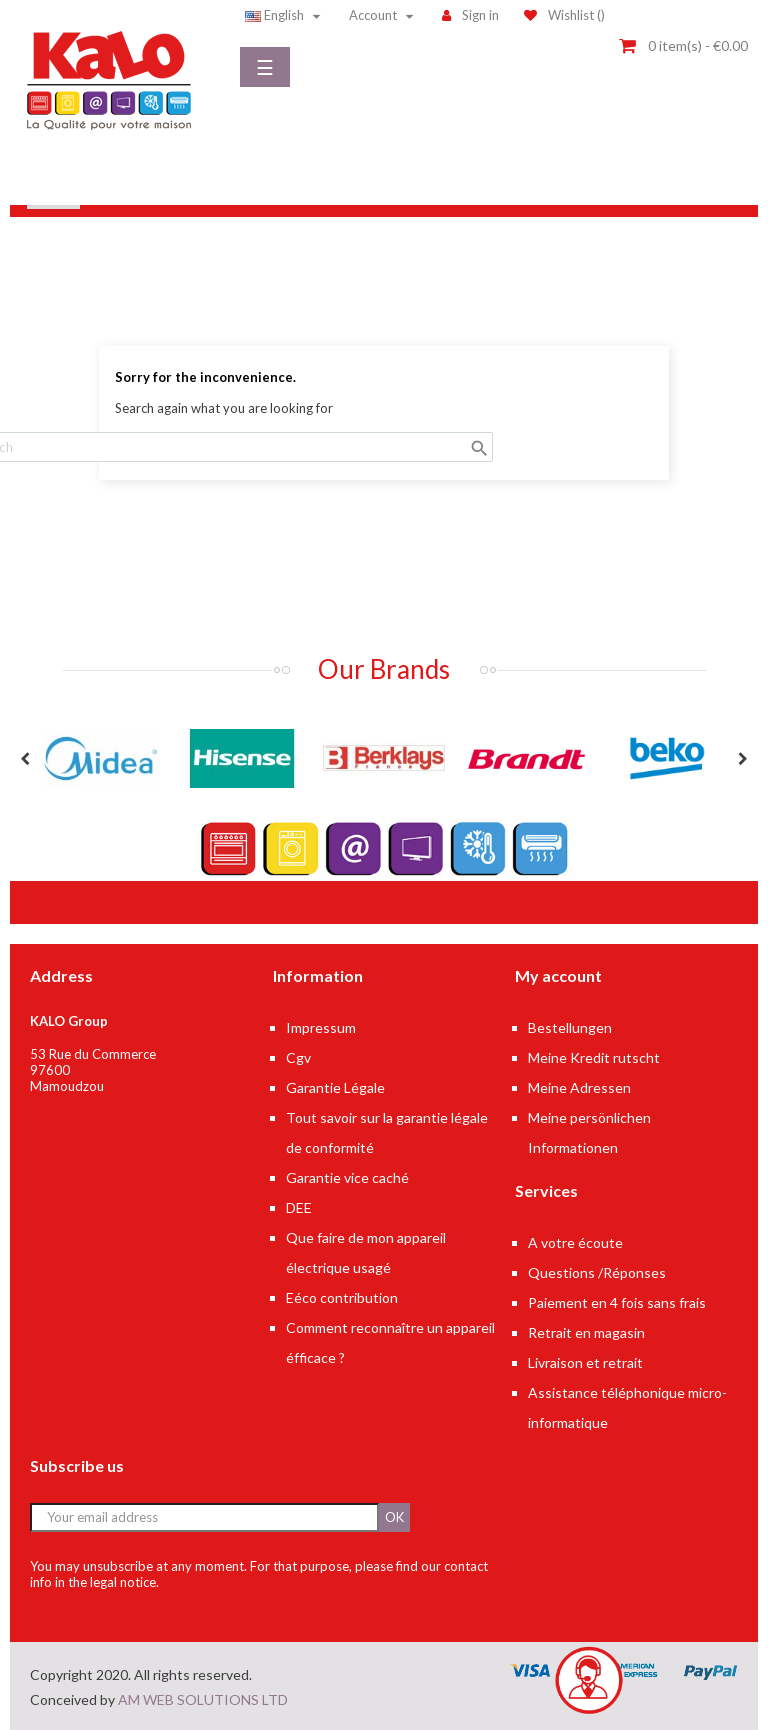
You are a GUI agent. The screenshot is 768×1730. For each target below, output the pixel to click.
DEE (299, 1207)
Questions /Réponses (597, 1272)
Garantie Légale (335, 1087)
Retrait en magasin (586, 1332)
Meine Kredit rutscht (594, 1057)
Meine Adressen (579, 1087)
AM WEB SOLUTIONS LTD (203, 1699)
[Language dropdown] (285, 15)
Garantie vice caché (347, 1177)
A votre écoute (575, 1242)
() (564, 15)
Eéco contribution (342, 1297)
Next (743, 759)
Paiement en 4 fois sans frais (617, 1302)
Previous (25, 759)
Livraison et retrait (585, 1362)
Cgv (298, 1057)
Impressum (321, 1027)
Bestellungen (570, 1027)
